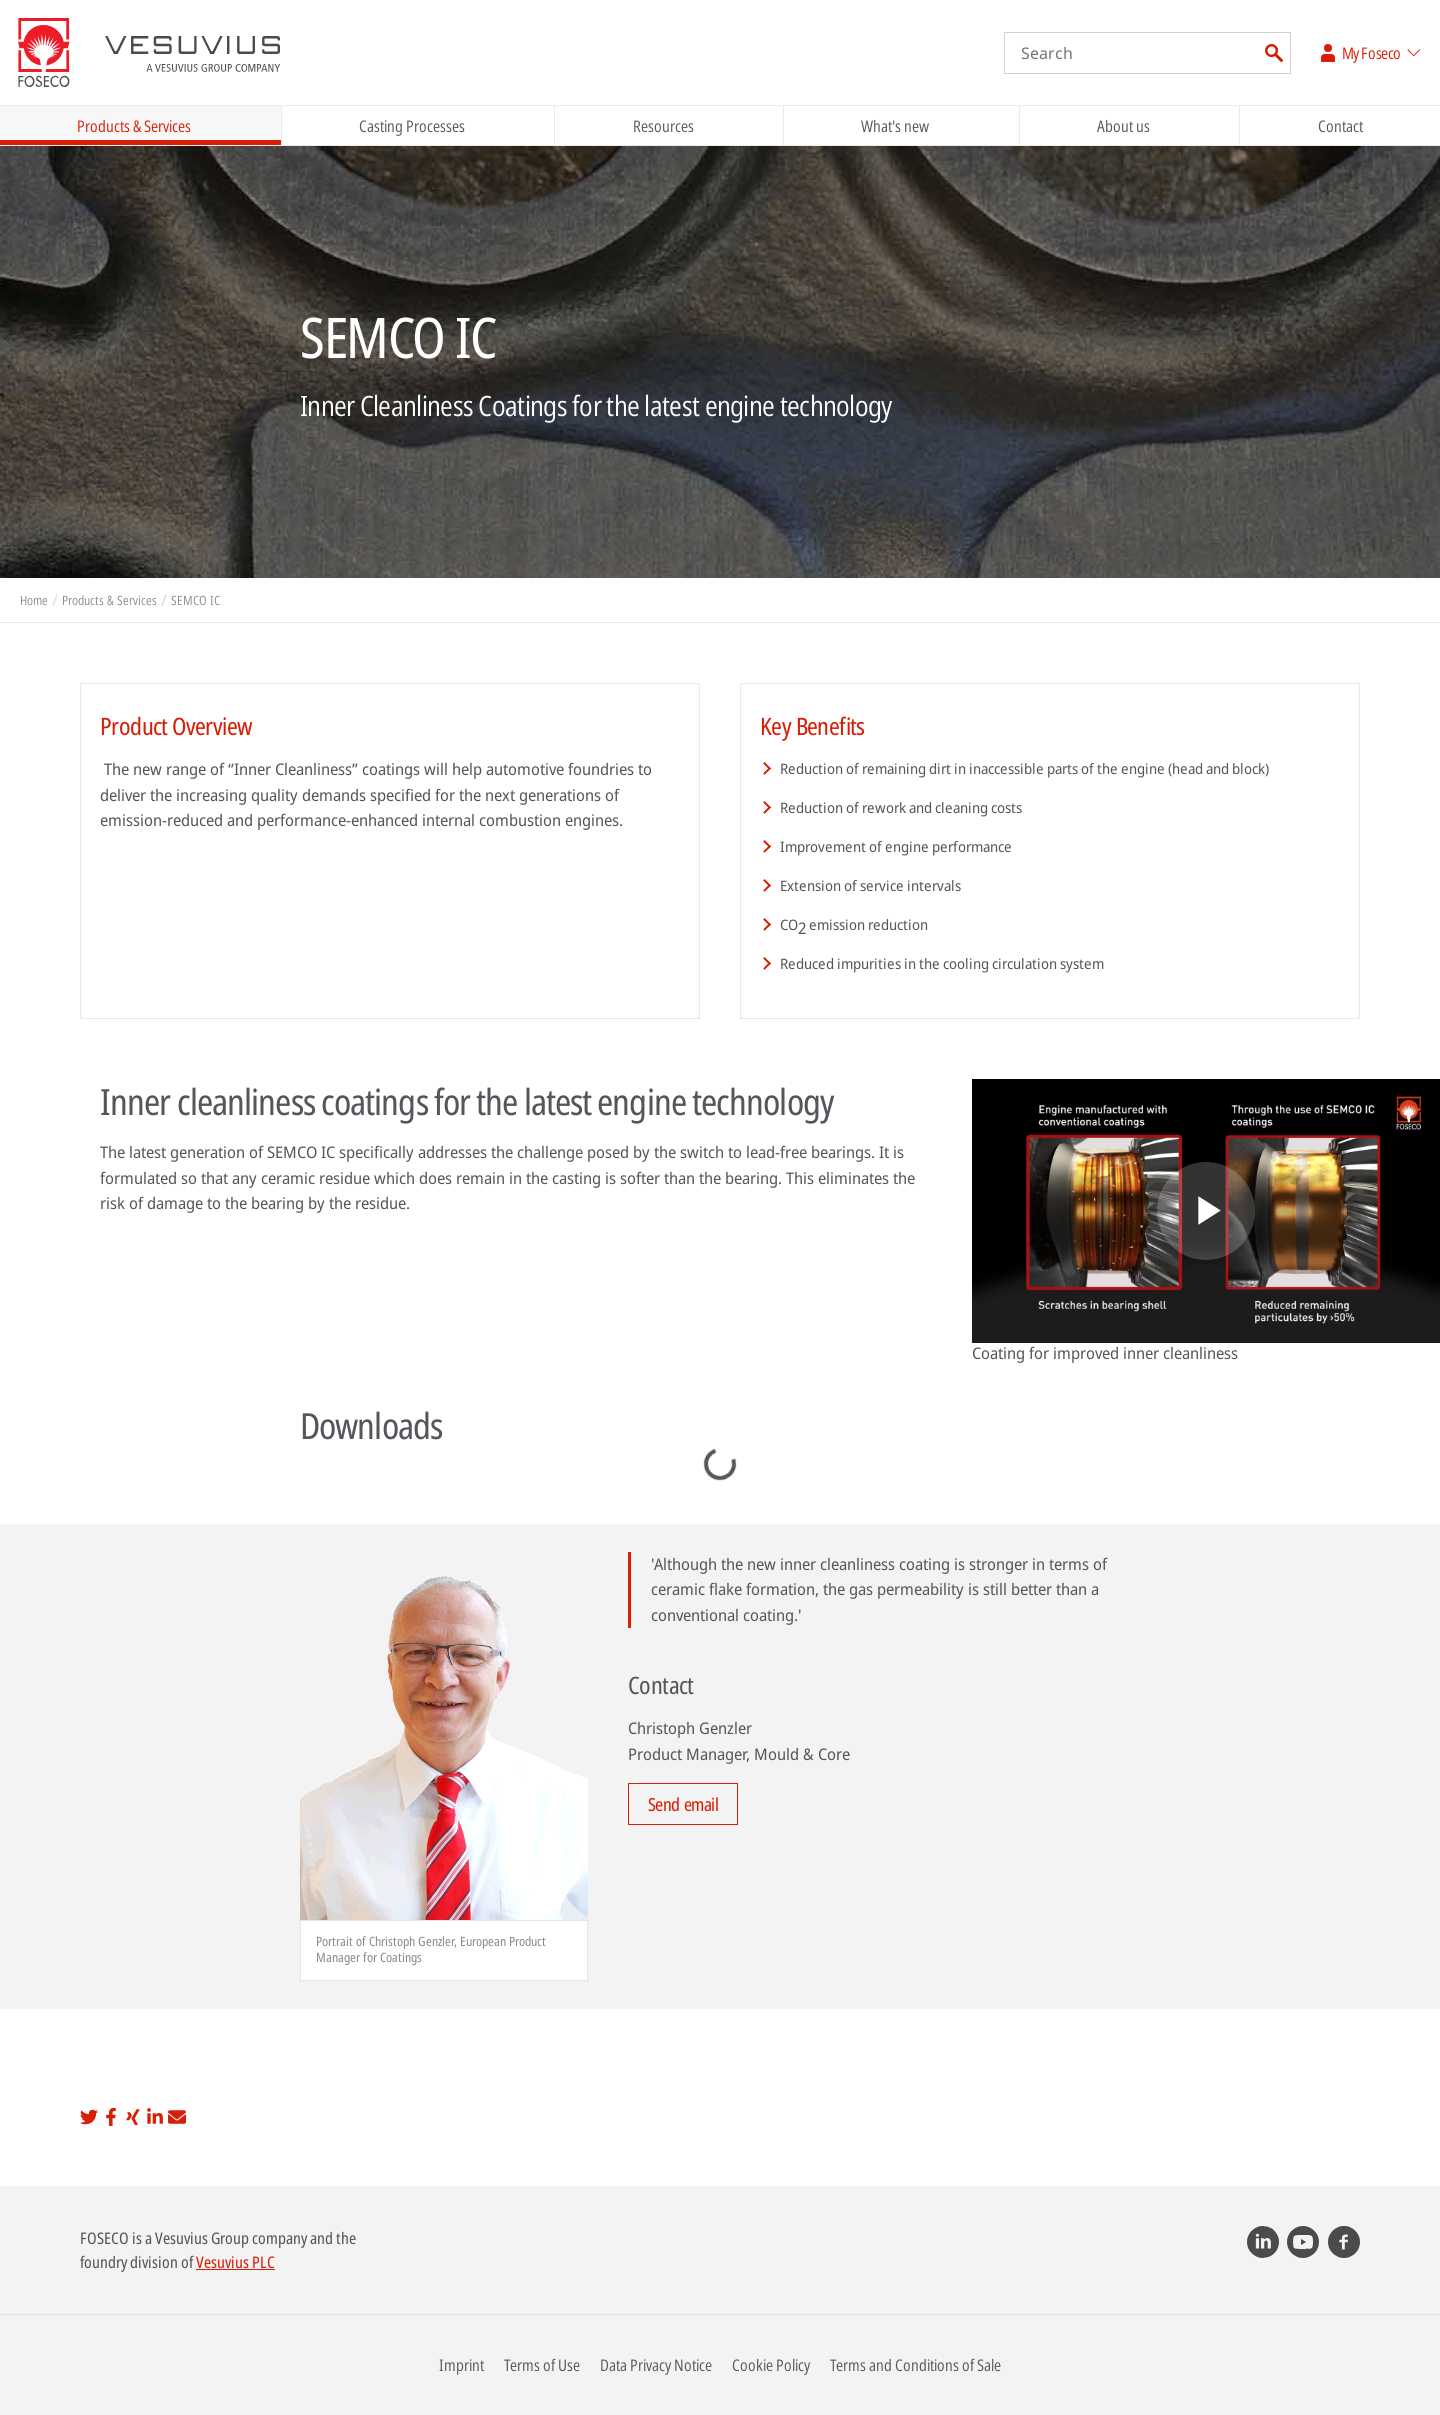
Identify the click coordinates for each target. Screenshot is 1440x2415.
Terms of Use (542, 2365)
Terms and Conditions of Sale (915, 2365)
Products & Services (134, 126)
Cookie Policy (771, 2365)
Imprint (461, 2365)
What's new (895, 126)
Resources (663, 126)
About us (1123, 126)
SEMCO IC (195, 600)
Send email (683, 1804)
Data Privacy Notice (656, 2365)
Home (34, 600)
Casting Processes (412, 126)
